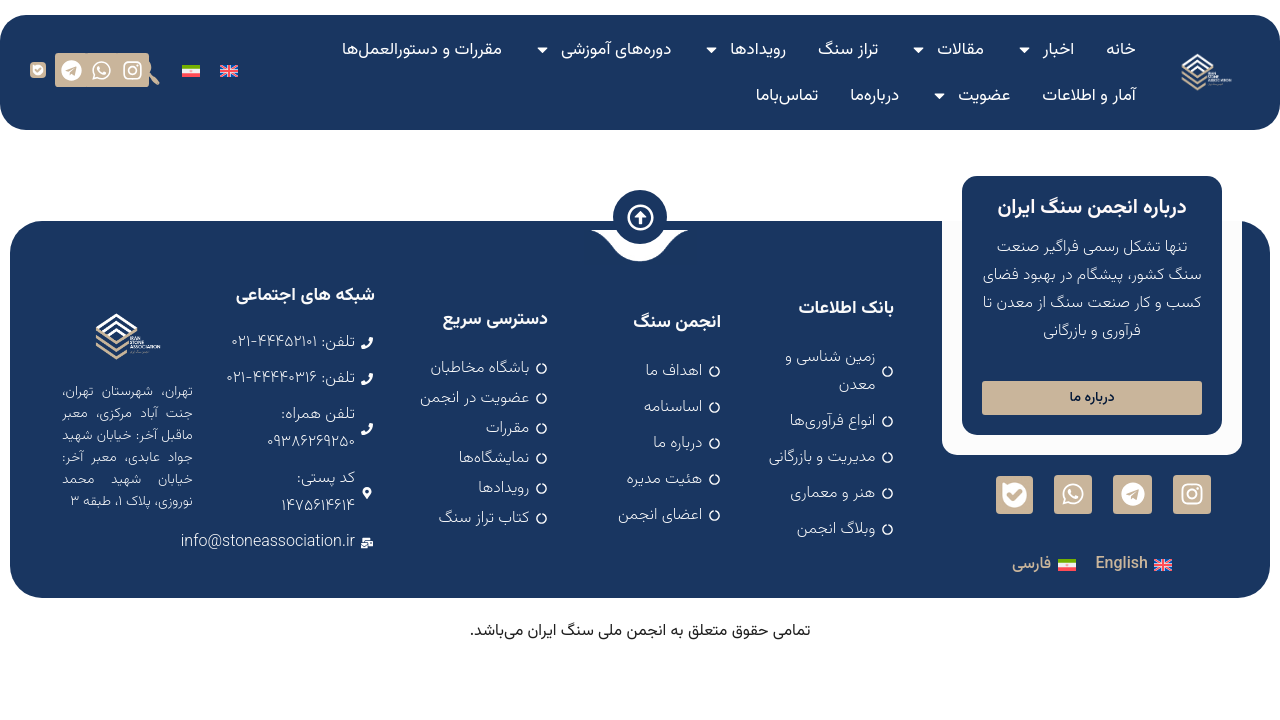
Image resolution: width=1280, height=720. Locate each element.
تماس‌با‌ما (787, 96)
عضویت (970, 95)
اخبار (1045, 49)
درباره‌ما (874, 96)
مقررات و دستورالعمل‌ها (422, 50)
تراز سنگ (848, 50)
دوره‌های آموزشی (602, 49)
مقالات (947, 49)
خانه (1121, 50)
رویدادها (744, 49)
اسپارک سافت (640, 645)
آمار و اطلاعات (1088, 96)
